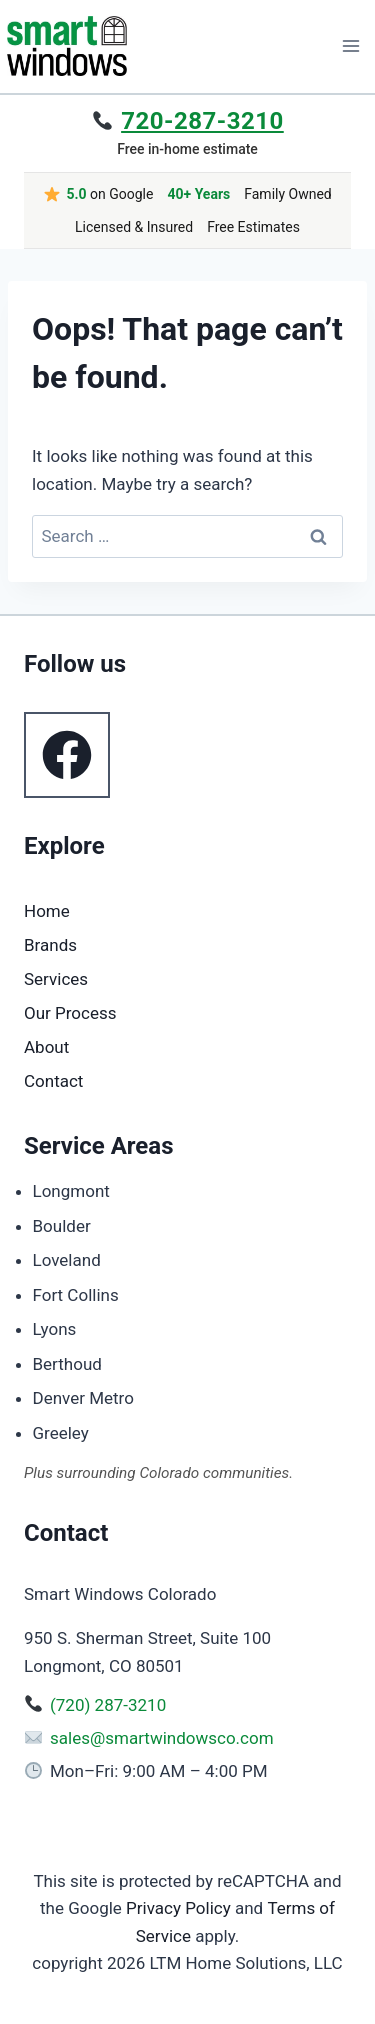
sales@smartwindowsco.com (162, 1738)
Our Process (70, 1013)
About (46, 1047)
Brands (50, 945)
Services (56, 979)
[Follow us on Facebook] (67, 755)
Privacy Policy (178, 1908)
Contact (53, 1081)
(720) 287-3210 (108, 1705)
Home (47, 911)
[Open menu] (350, 45)
